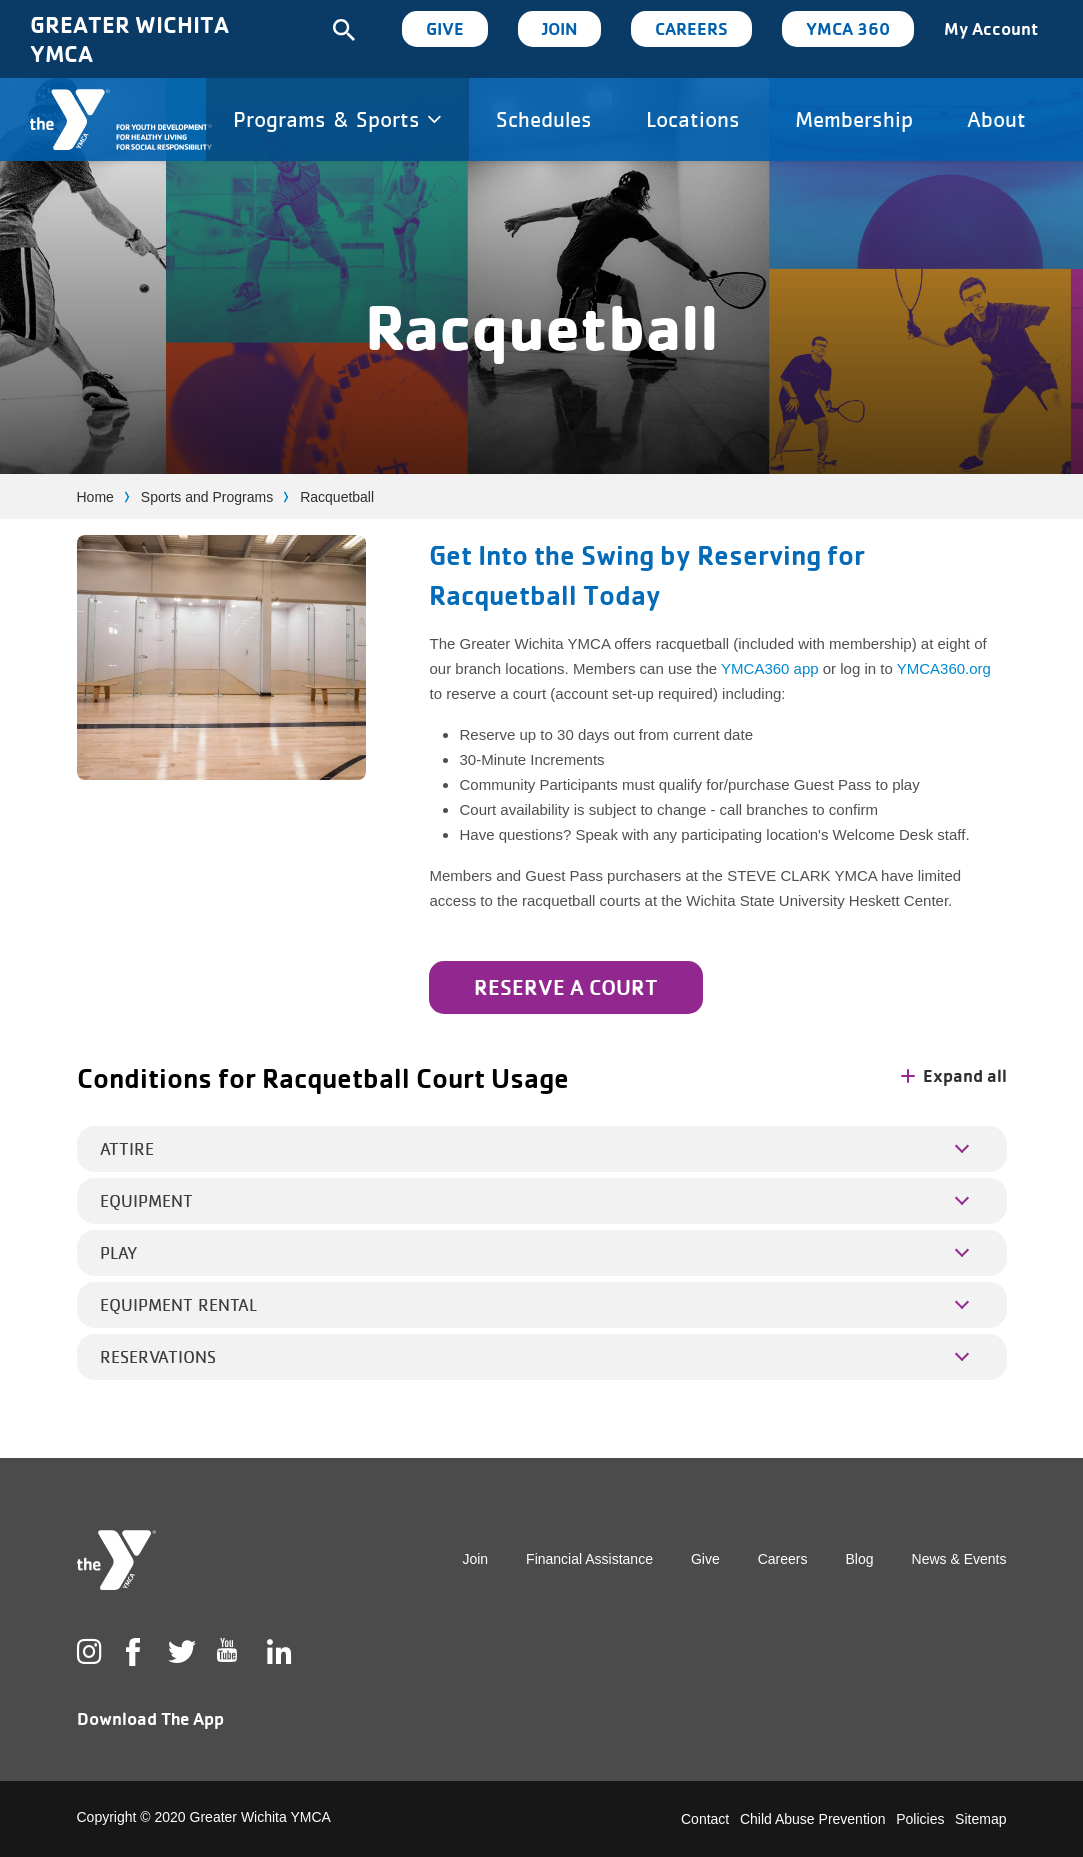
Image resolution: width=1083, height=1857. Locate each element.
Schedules (544, 119)
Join (559, 28)
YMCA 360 (848, 28)
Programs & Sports (337, 119)
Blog (860, 1559)
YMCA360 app (770, 668)
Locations (693, 119)
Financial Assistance (589, 1559)
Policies (920, 1819)
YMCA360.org (944, 668)
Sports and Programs (207, 497)
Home (95, 497)
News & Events (959, 1559)
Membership (854, 119)
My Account (991, 28)
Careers (691, 28)
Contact (705, 1819)
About (996, 119)
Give (445, 28)
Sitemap (980, 1819)
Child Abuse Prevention (813, 1819)
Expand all (954, 1075)
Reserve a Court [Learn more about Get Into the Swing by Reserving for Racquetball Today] (566, 987)
